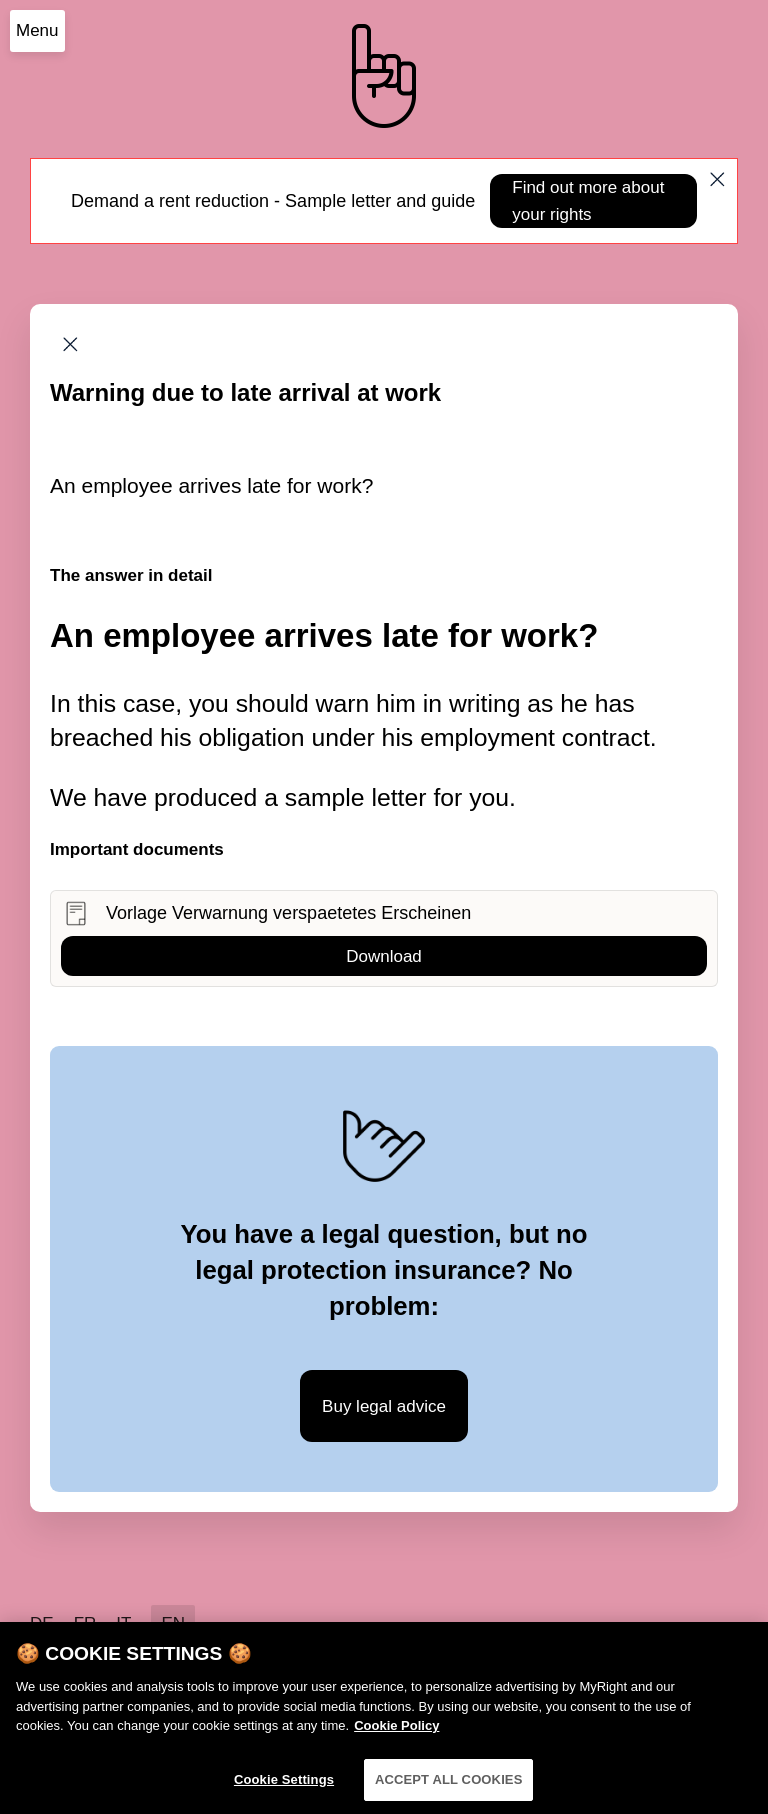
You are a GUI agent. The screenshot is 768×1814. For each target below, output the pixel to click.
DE (42, 1623)
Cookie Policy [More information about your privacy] (396, 1732)
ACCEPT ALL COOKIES (449, 1786)
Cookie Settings (284, 1786)
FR (85, 1623)
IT (123, 1623)
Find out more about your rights (588, 201)
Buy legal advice (384, 1406)
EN (173, 1623)
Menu (37, 30)
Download (384, 956)
